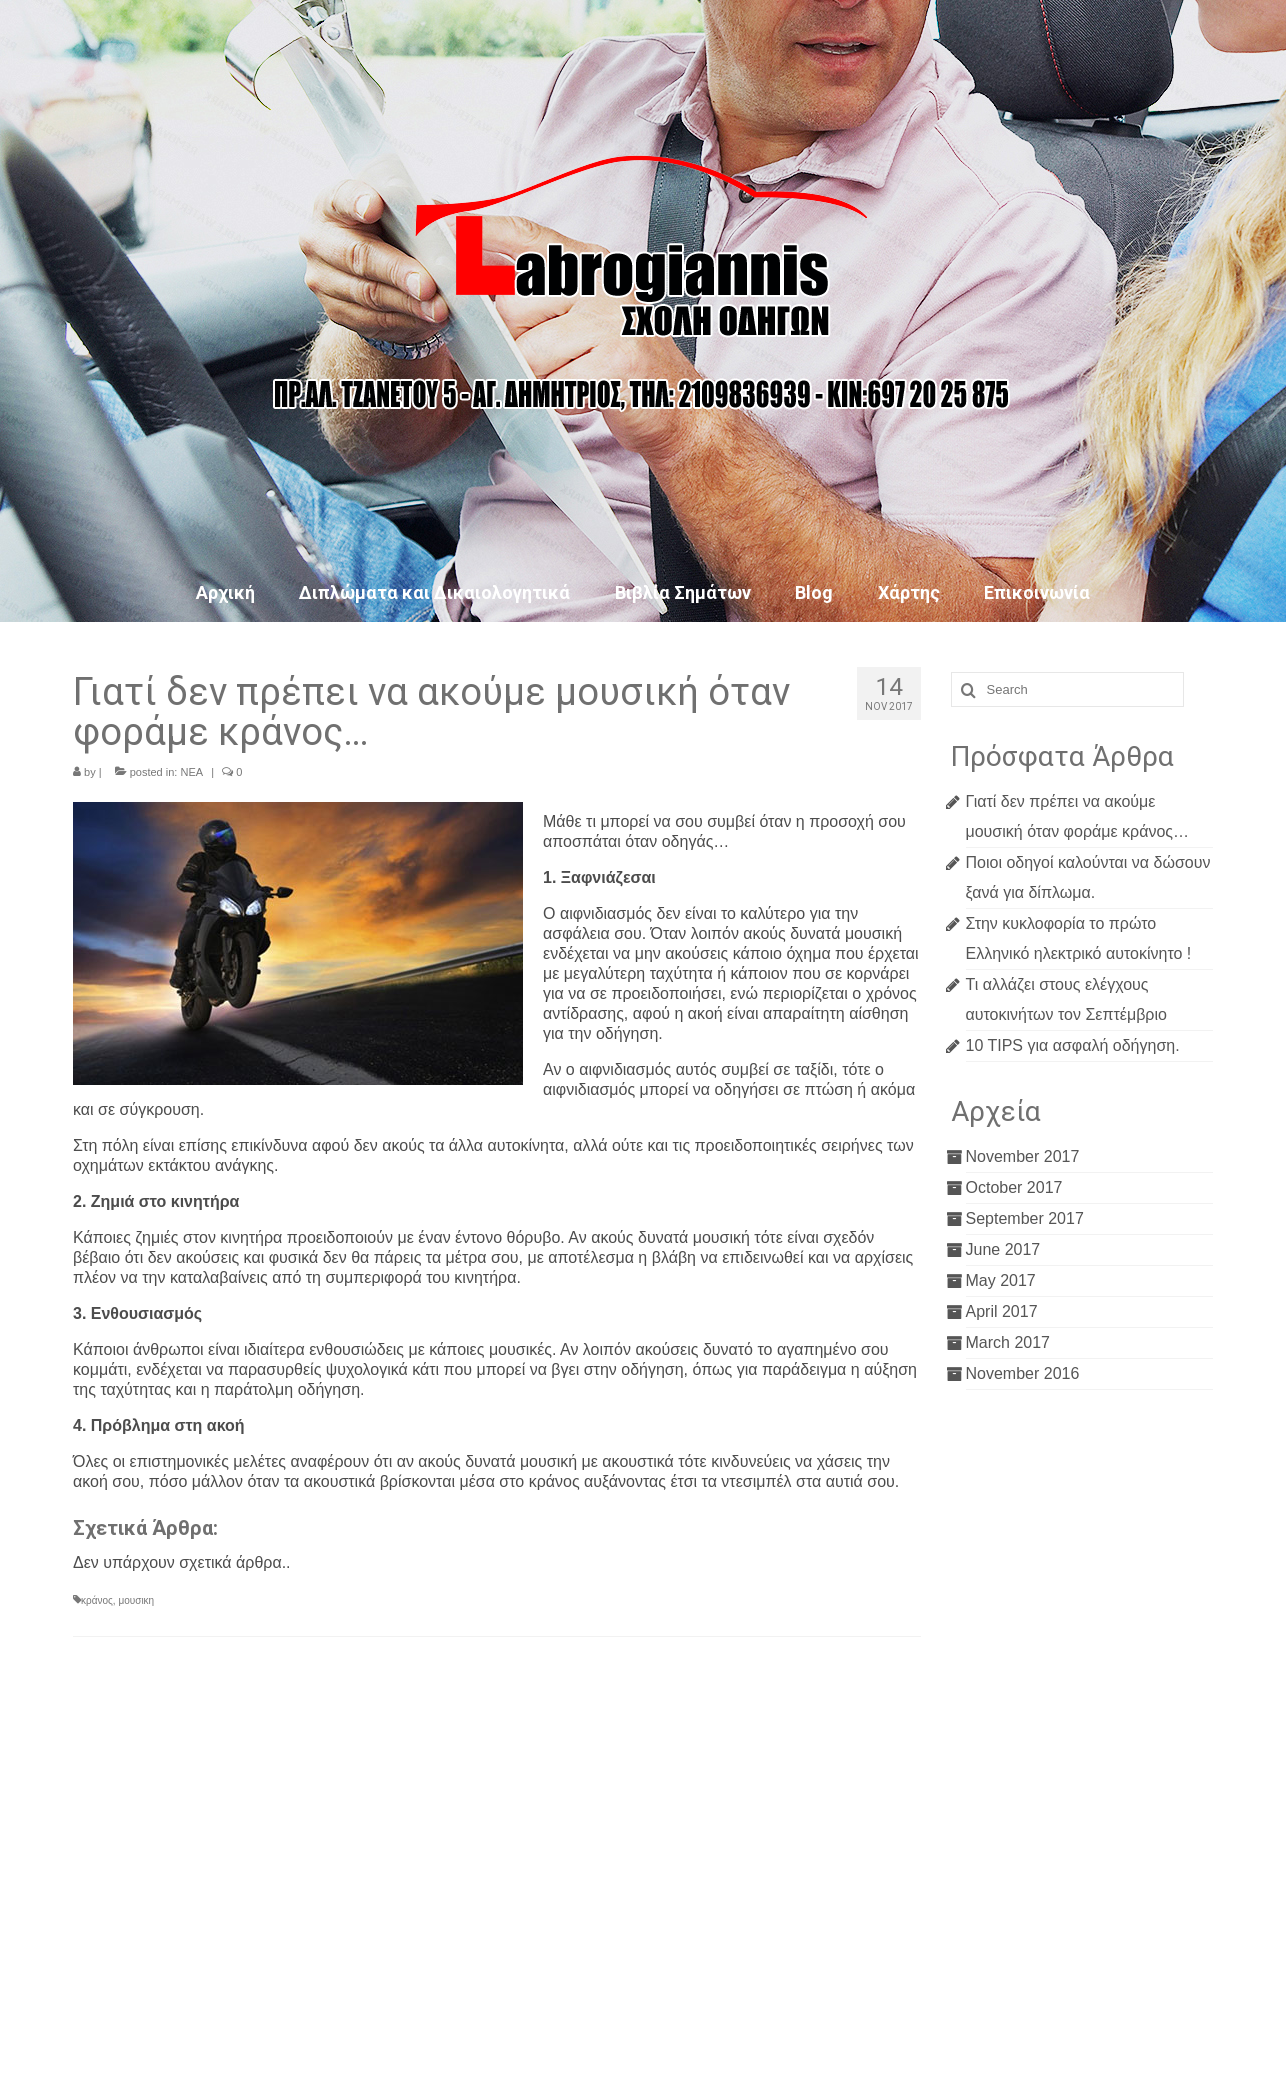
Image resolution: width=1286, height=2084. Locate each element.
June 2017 (1003, 1249)
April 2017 (1002, 1311)
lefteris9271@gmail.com (209, 1995)
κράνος (97, 1600)
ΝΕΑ (191, 772)
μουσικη (136, 1600)
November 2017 (1023, 1156)
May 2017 (1001, 1280)
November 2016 (1023, 1373)
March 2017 (1008, 1342)
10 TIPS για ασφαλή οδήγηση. (1073, 1045)
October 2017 (1014, 1187)
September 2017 (1025, 1218)
